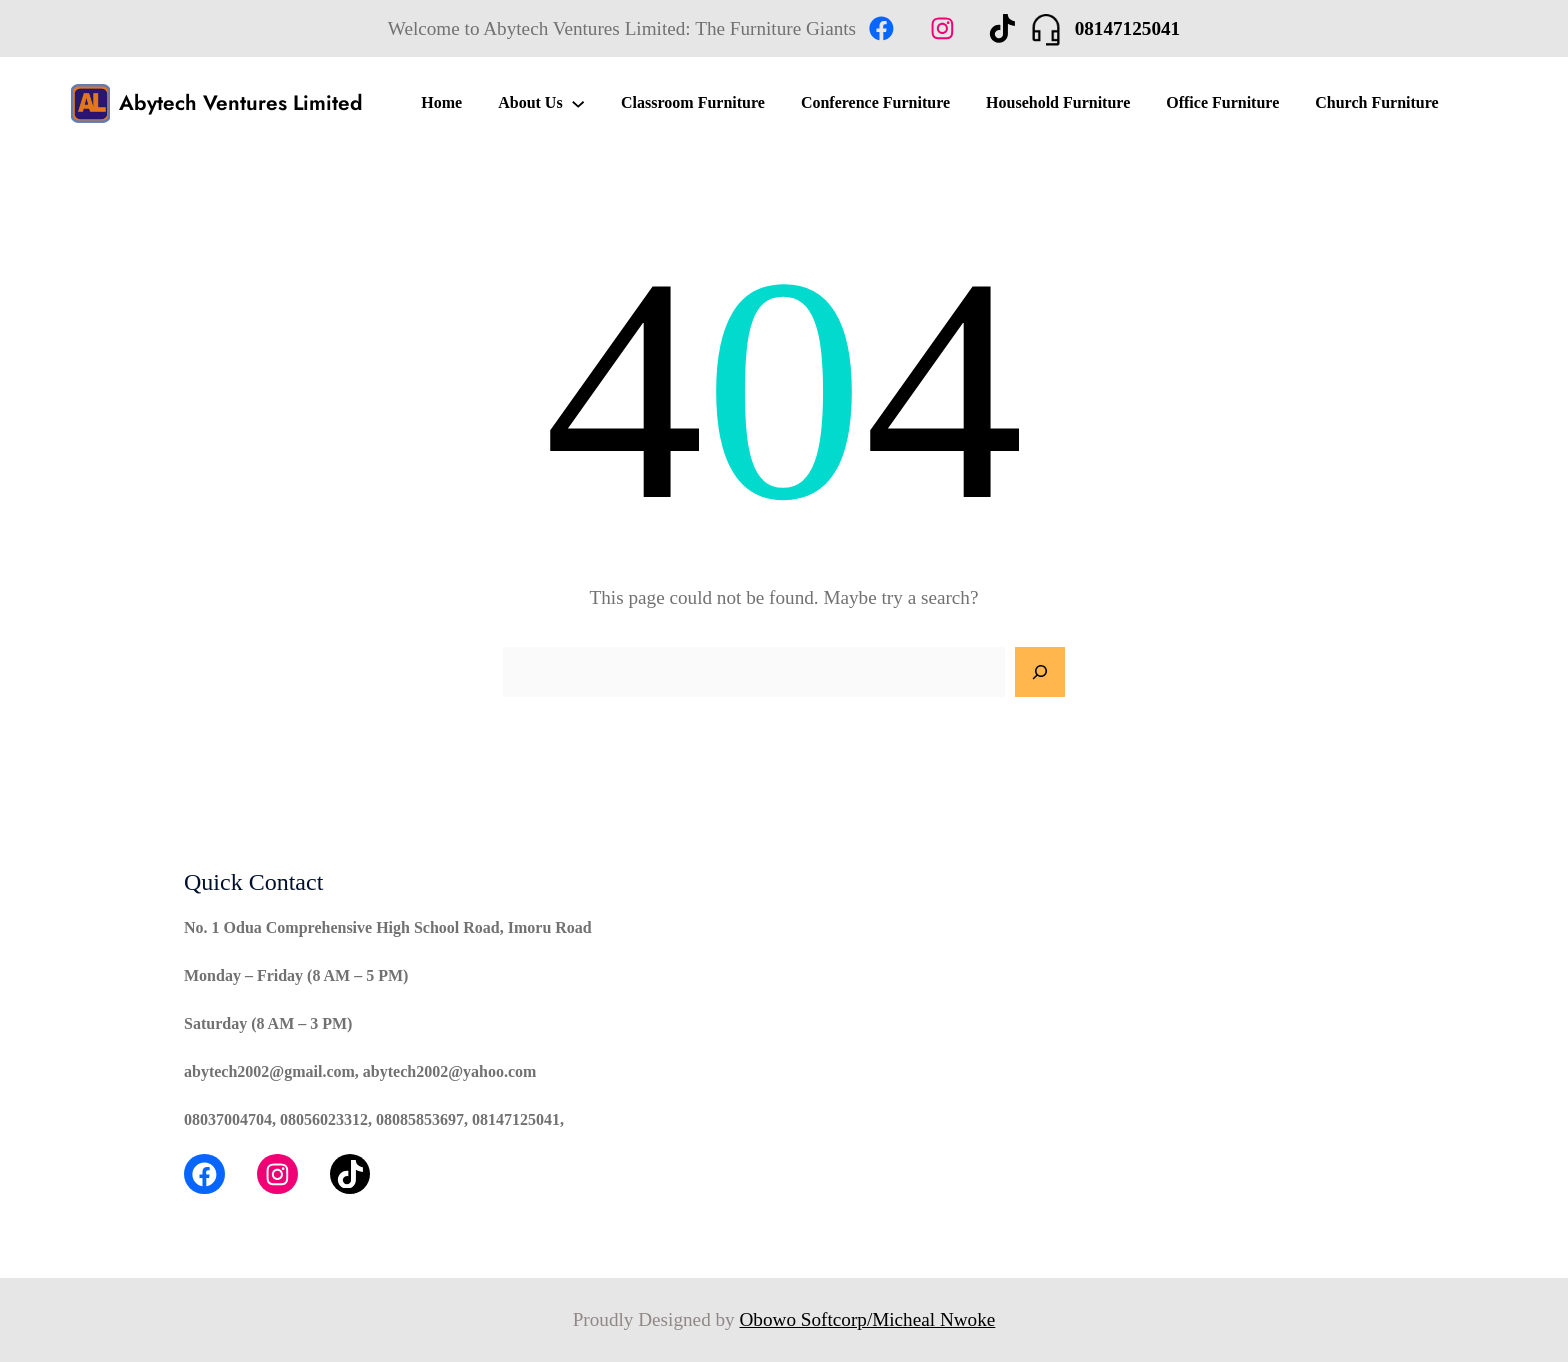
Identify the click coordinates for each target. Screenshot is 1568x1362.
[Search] (1040, 672)
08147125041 (1128, 28)
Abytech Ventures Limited (241, 103)
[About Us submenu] (578, 103)
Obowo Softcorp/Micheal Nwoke (868, 1319)
